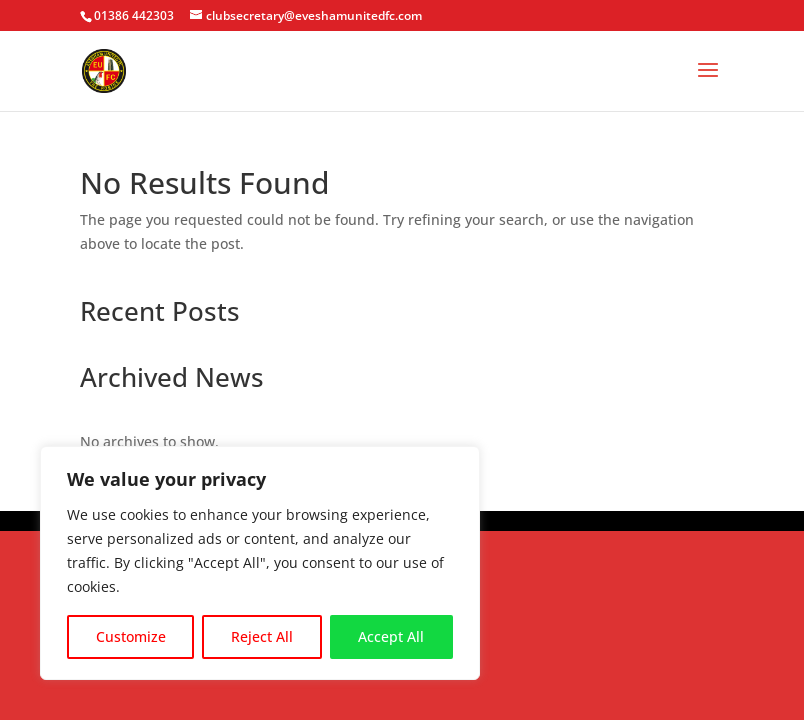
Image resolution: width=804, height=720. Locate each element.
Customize (131, 636)
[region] (260, 563)
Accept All (391, 636)
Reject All (262, 636)
